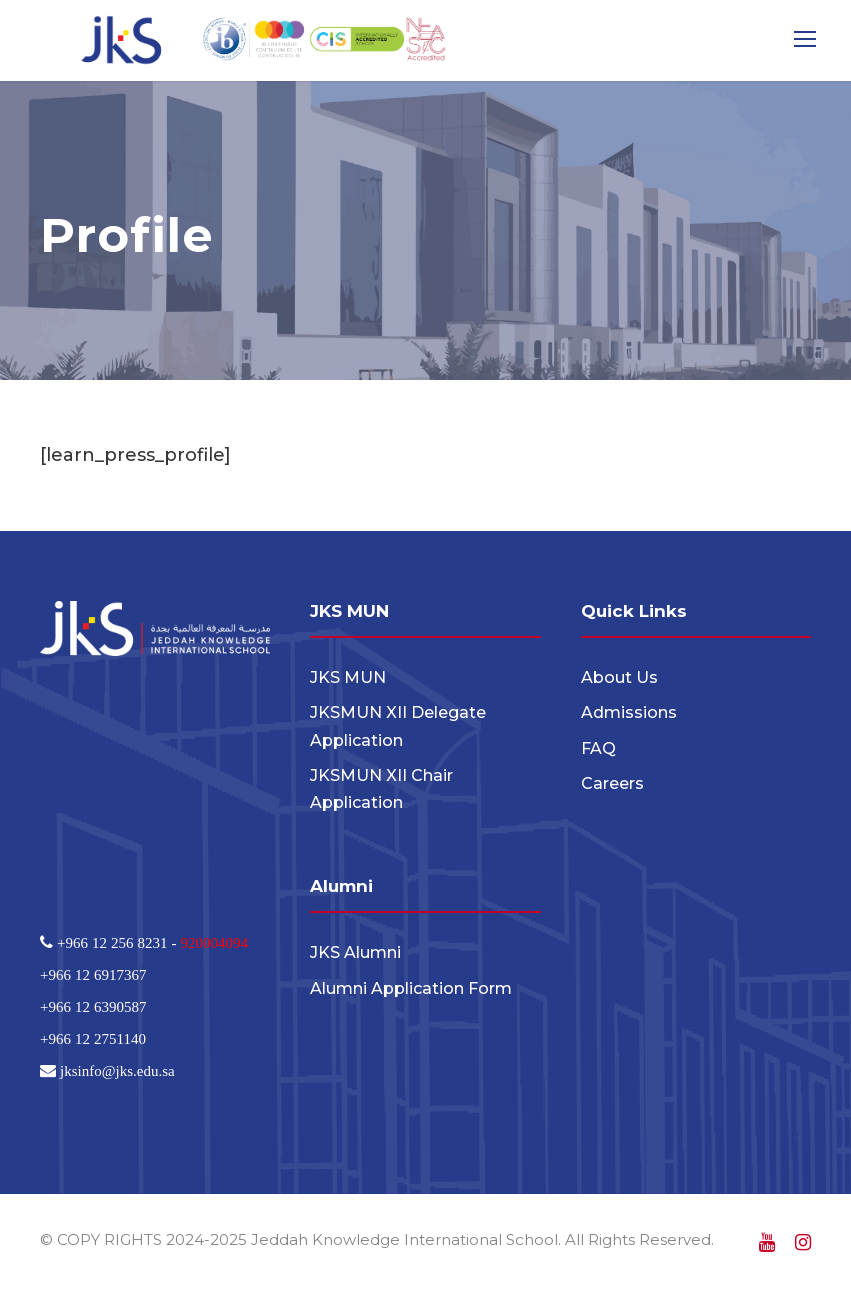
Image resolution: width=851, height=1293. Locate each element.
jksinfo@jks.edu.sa (115, 1070)
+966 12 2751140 (93, 1038)
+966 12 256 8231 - (116, 942)
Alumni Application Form (411, 988)
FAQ (598, 748)
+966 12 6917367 (93, 974)
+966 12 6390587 (93, 1006)
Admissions (629, 712)
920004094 (214, 942)
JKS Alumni (355, 953)
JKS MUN (348, 677)
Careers (612, 783)
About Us (619, 677)
